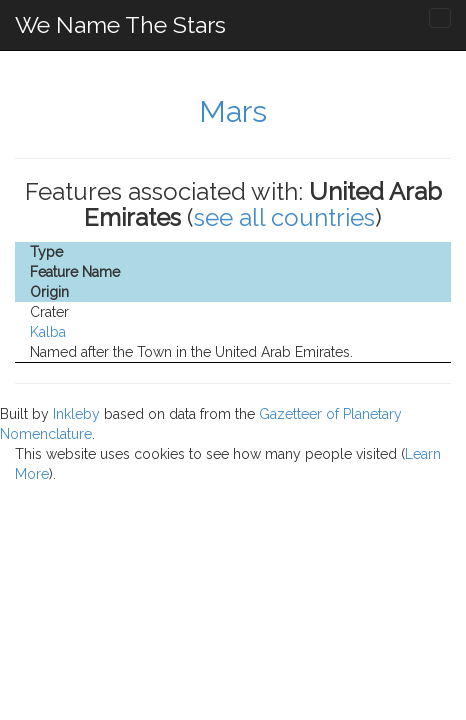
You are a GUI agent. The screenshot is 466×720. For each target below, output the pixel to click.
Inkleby (76, 414)
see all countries (284, 217)
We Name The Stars (120, 24)
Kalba (48, 332)
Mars (233, 111)
